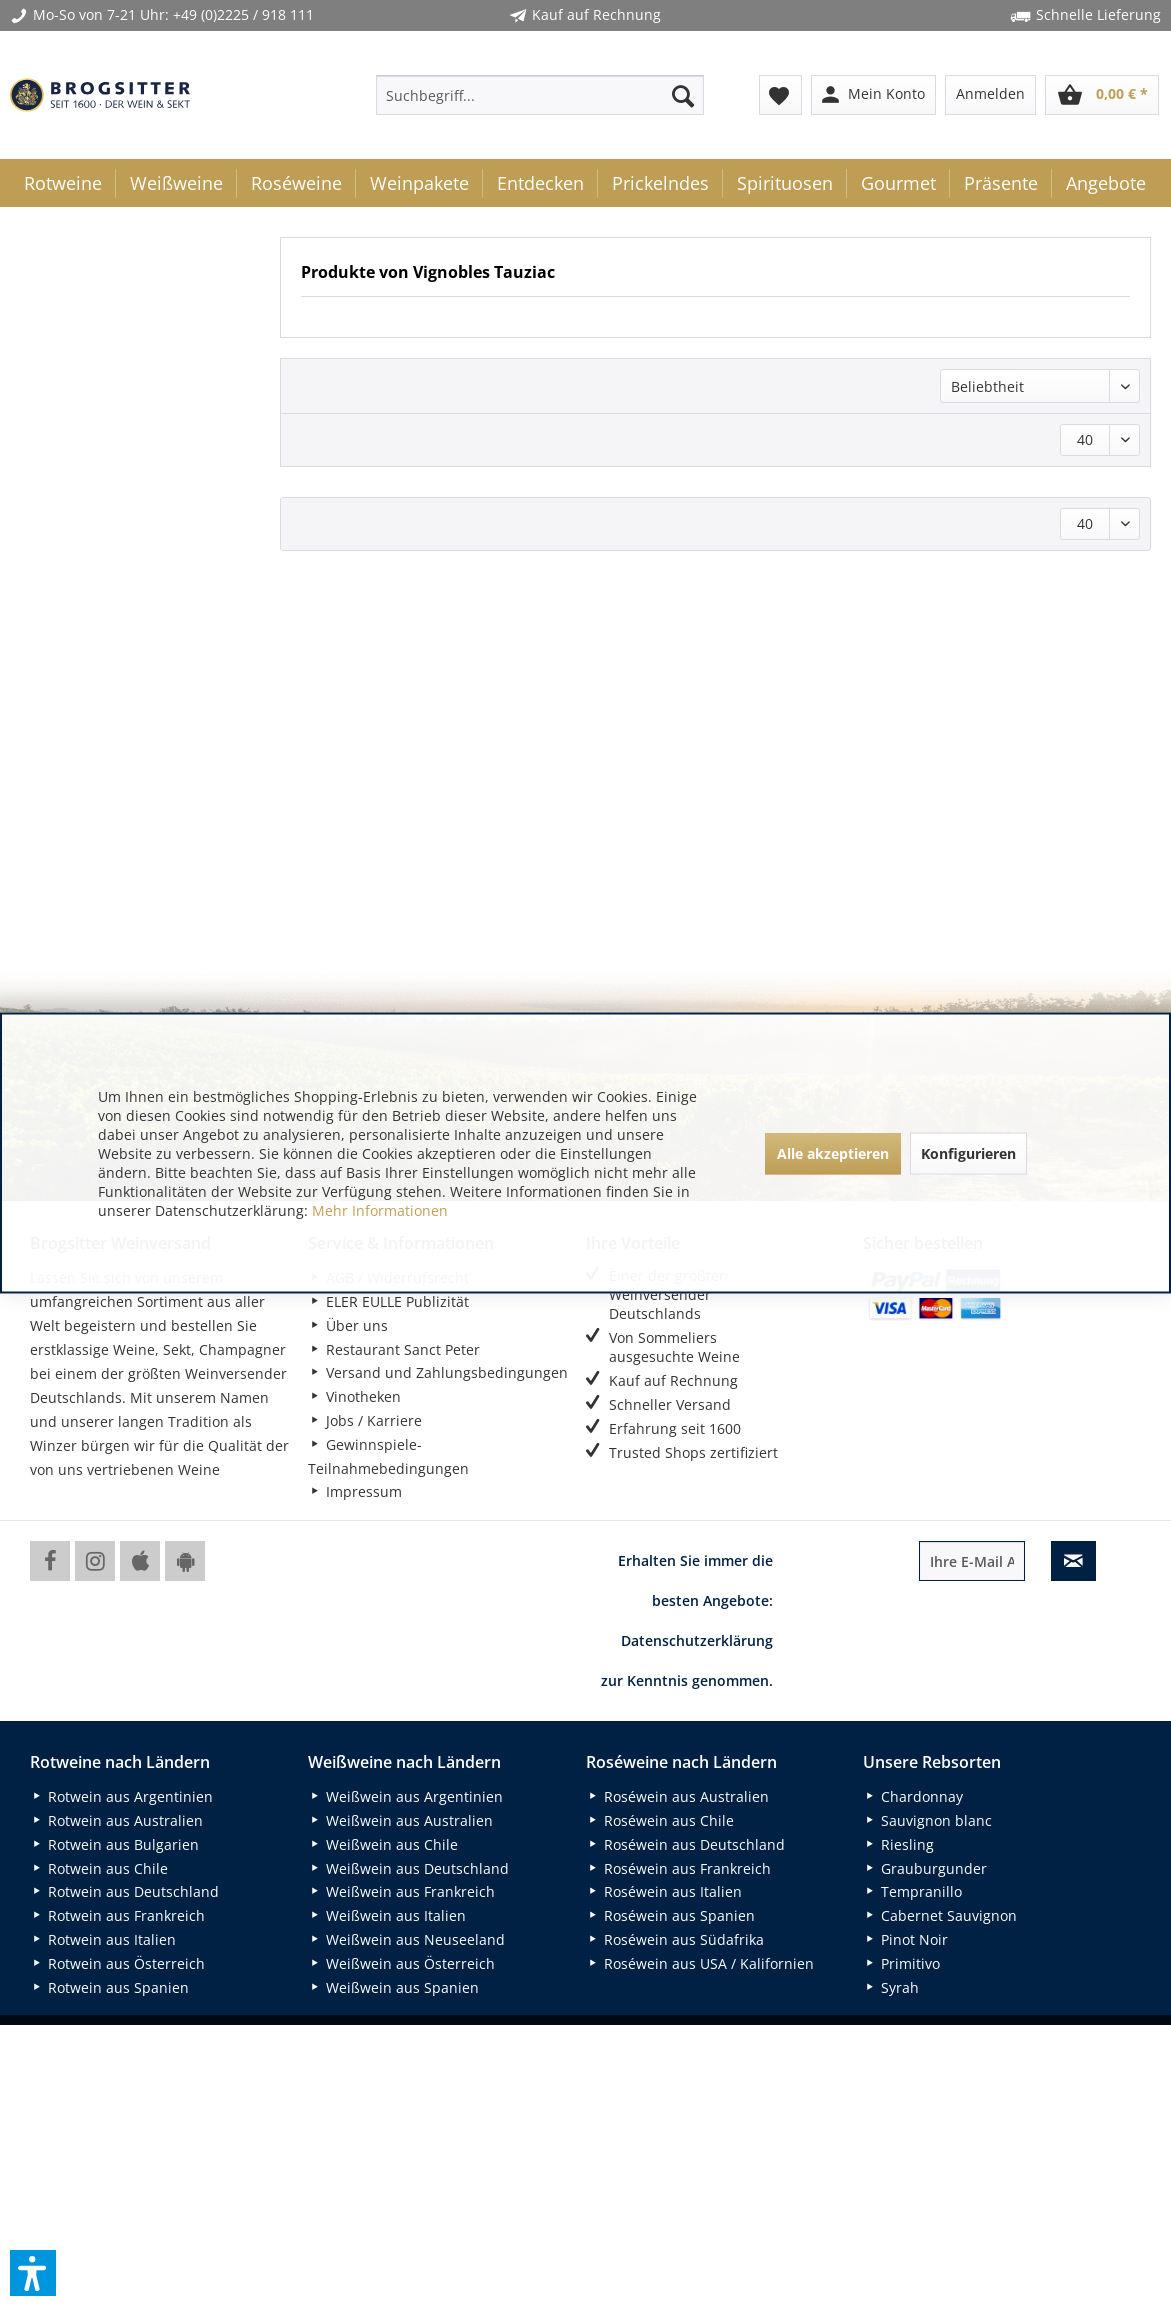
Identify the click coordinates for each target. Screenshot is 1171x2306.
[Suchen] (683, 95)
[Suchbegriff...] (540, 95)
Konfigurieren (968, 1152)
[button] (33, 2273)
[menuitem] (540, 95)
